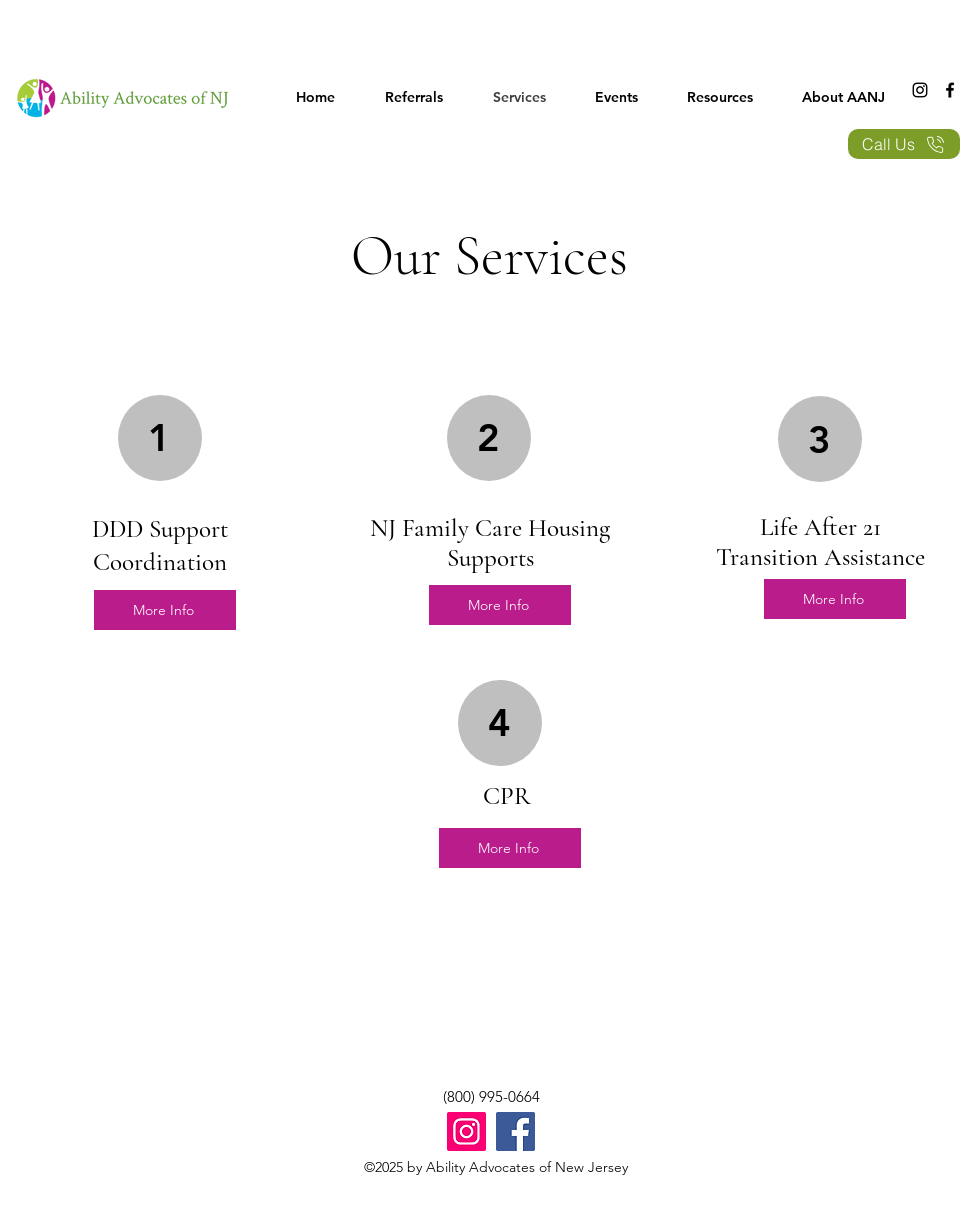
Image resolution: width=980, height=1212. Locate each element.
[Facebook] (950, 90)
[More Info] (165, 610)
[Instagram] (920, 90)
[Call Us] (904, 144)
